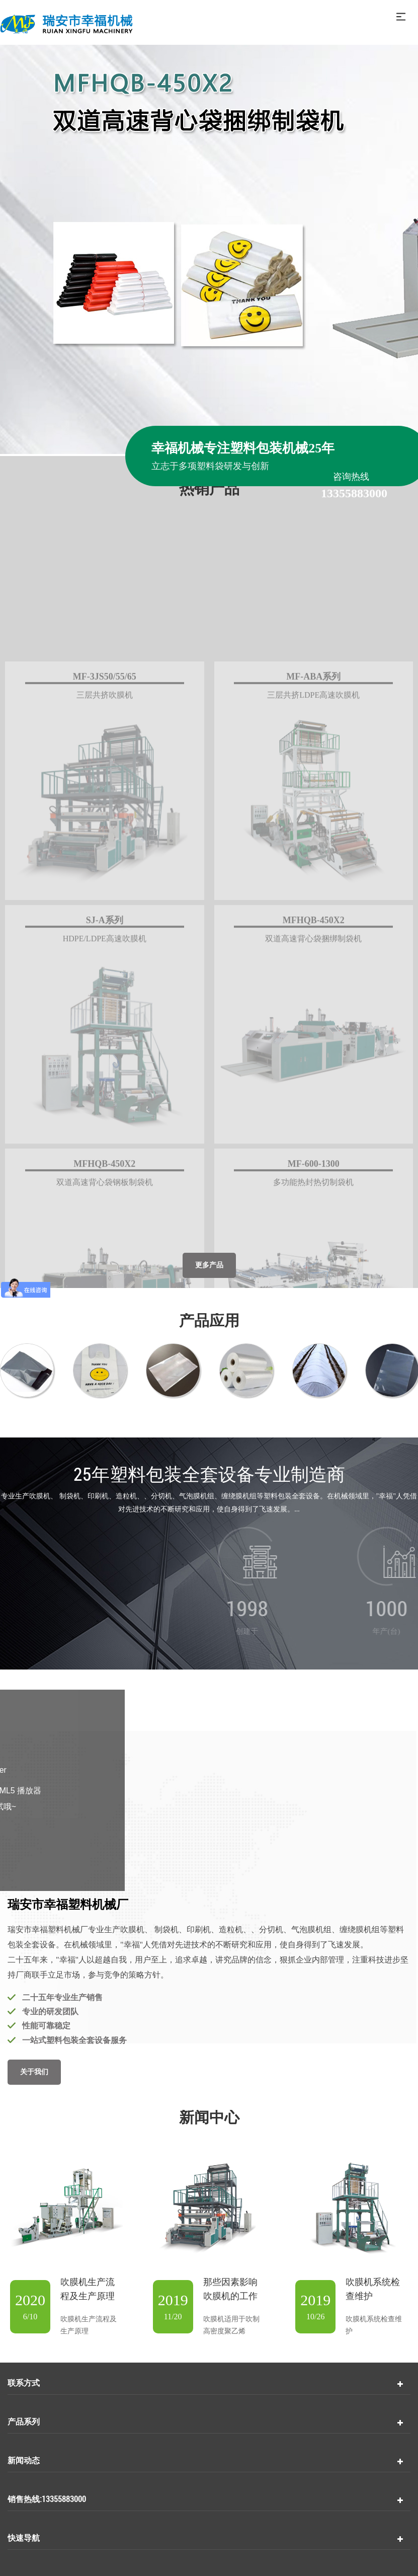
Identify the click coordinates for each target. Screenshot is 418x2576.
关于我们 (34, 2072)
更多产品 (209, 1265)
